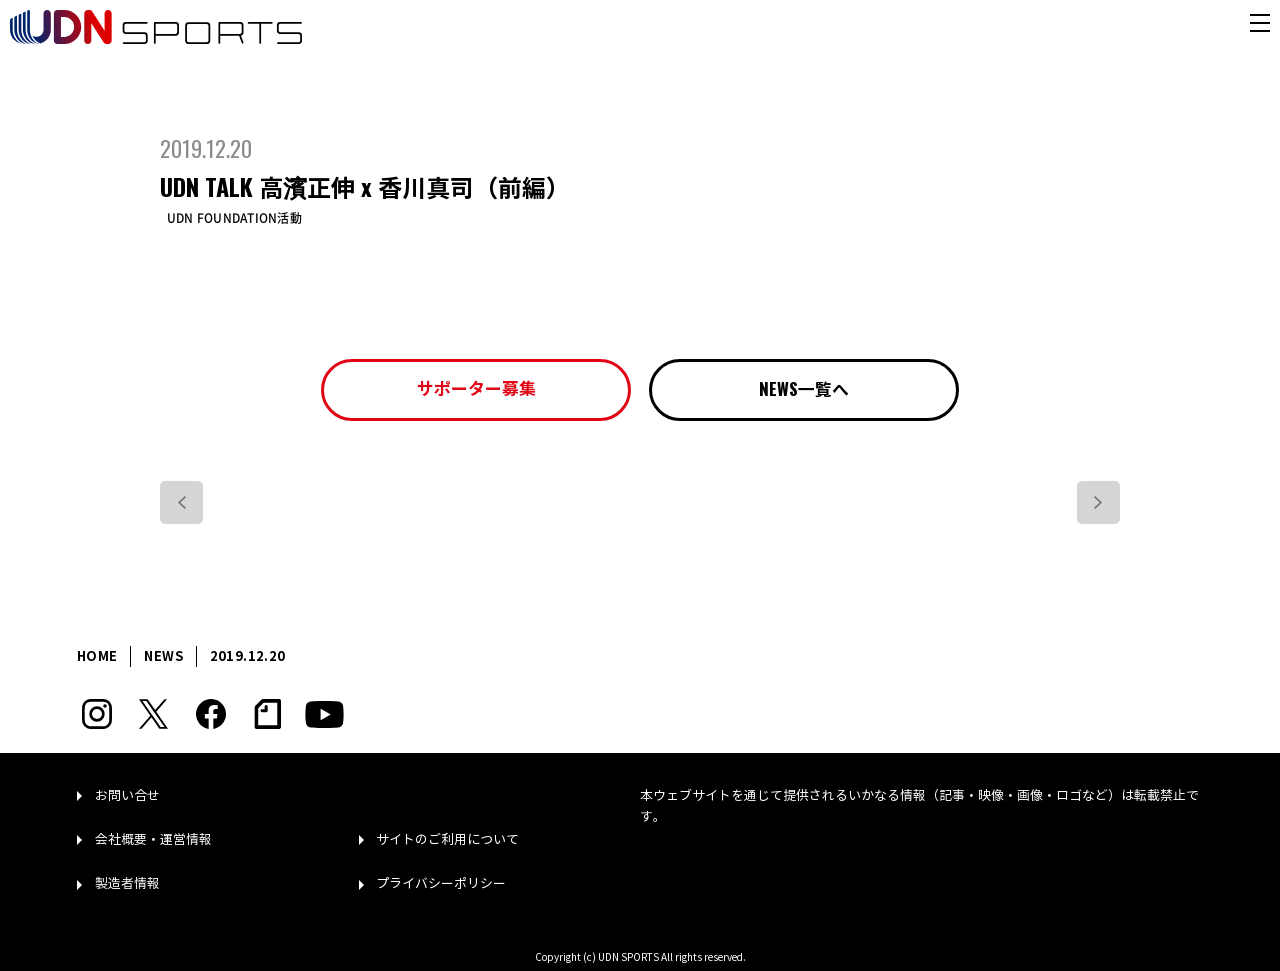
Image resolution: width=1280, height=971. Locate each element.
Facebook (210, 714)
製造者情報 (127, 884)
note (267, 714)
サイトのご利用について (447, 840)
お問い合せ (127, 796)
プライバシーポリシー (441, 884)
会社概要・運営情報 (153, 840)
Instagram (96, 714)
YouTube (324, 714)
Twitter (153, 714)
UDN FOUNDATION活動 (234, 218)
